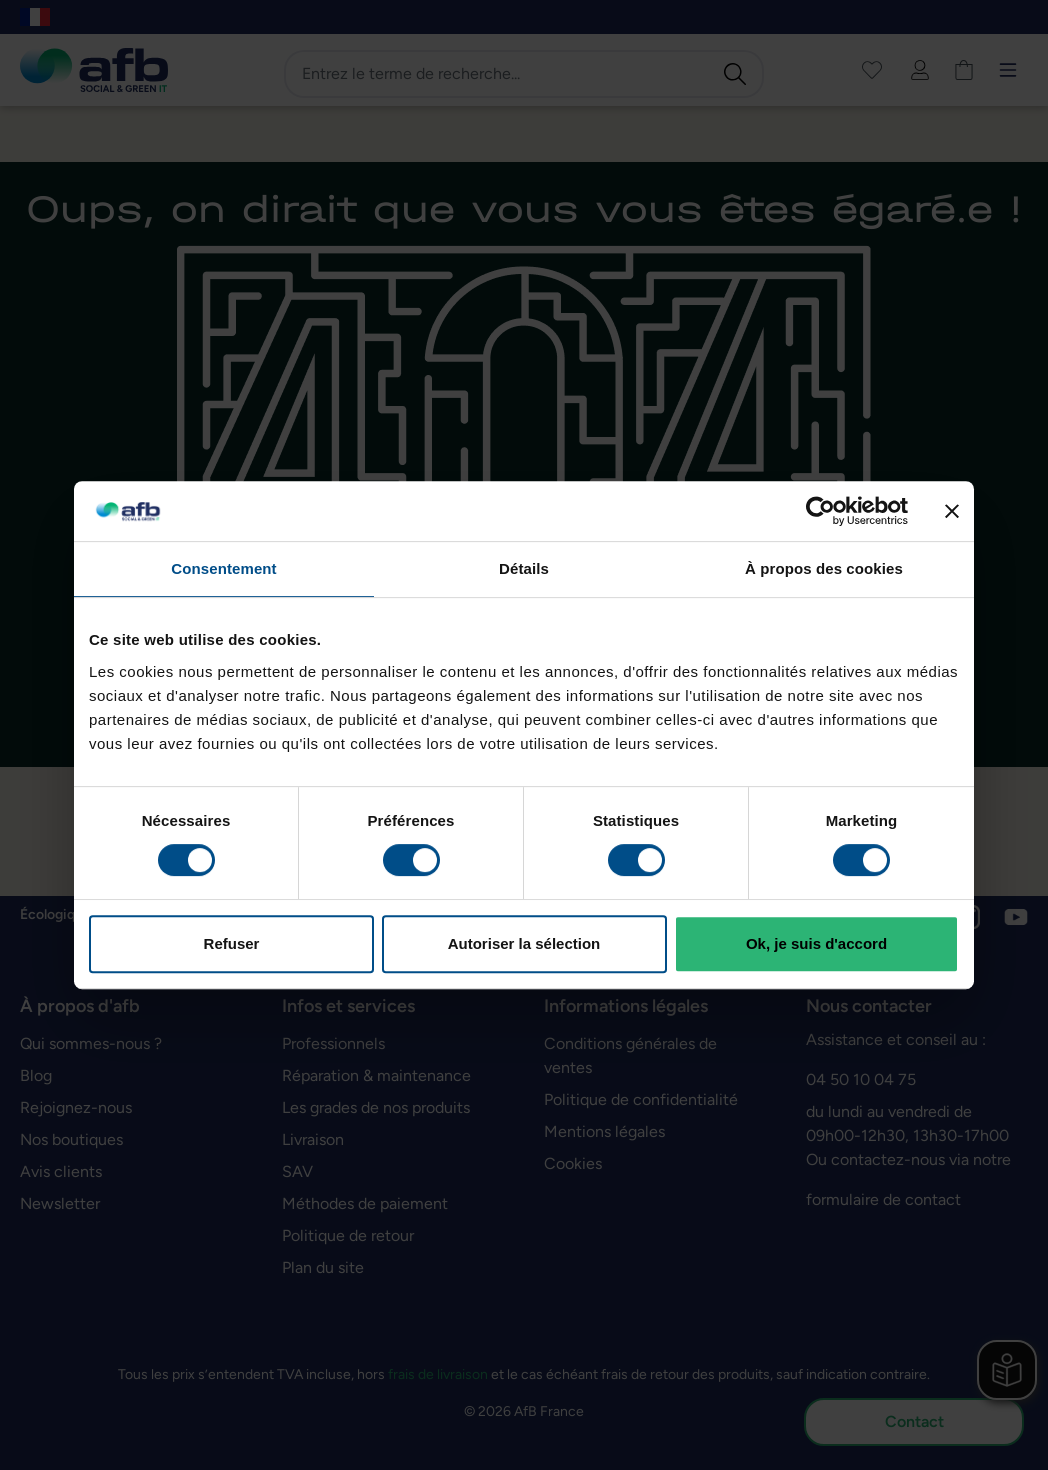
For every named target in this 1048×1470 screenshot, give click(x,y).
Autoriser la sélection (524, 943)
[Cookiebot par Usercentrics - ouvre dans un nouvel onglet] (820, 511)
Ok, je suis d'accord (816, 943)
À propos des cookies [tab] (824, 568)
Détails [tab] (524, 568)
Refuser (232, 943)
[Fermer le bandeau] (952, 511)
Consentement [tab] (223, 568)
